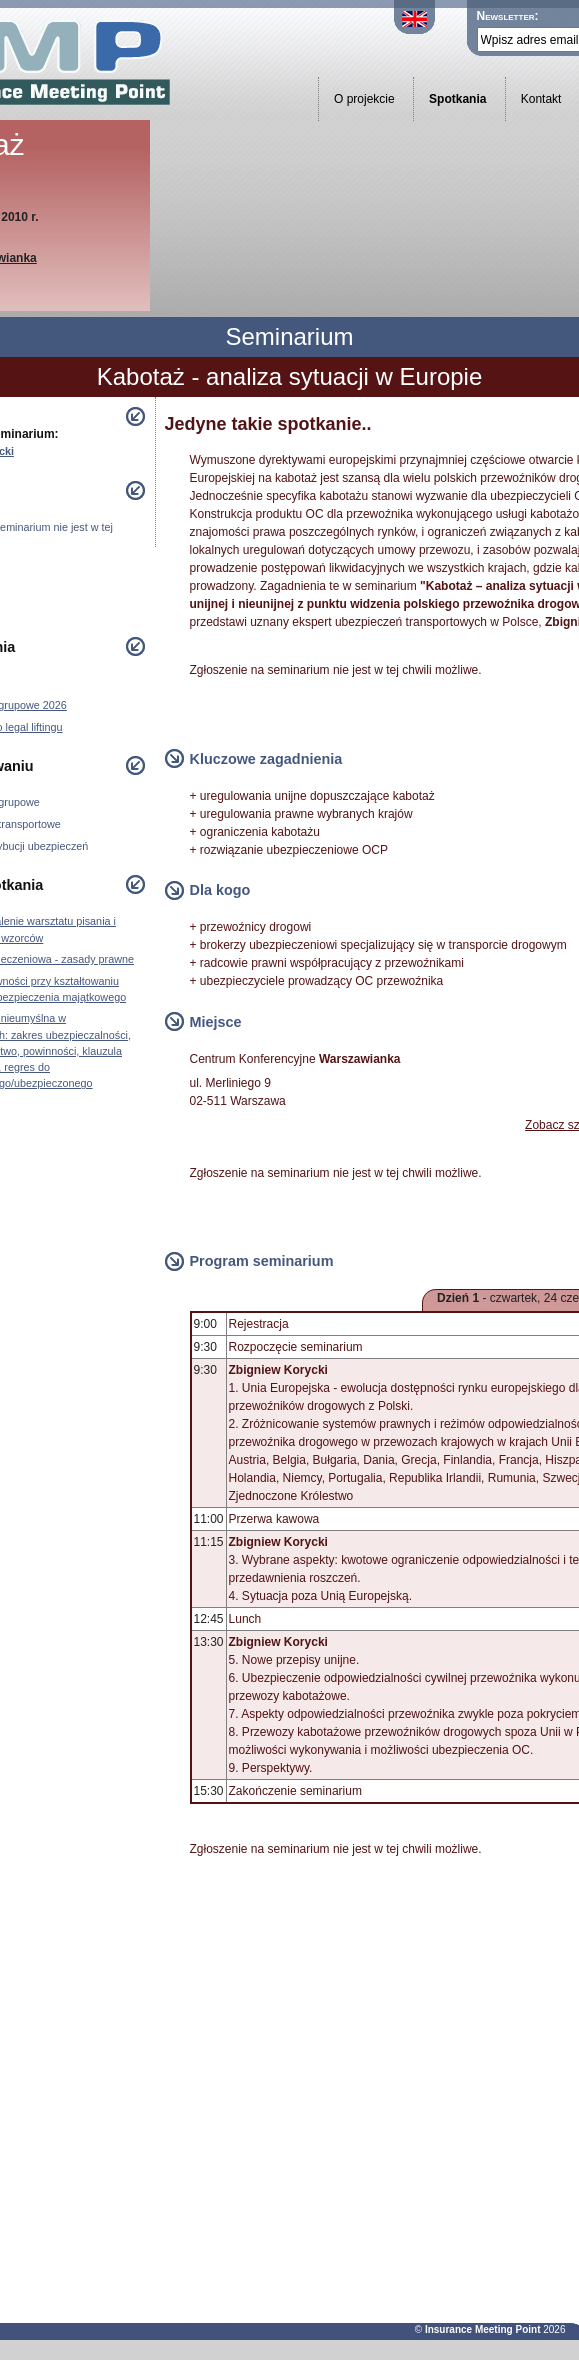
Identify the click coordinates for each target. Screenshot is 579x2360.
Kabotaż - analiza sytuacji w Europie (290, 376)
